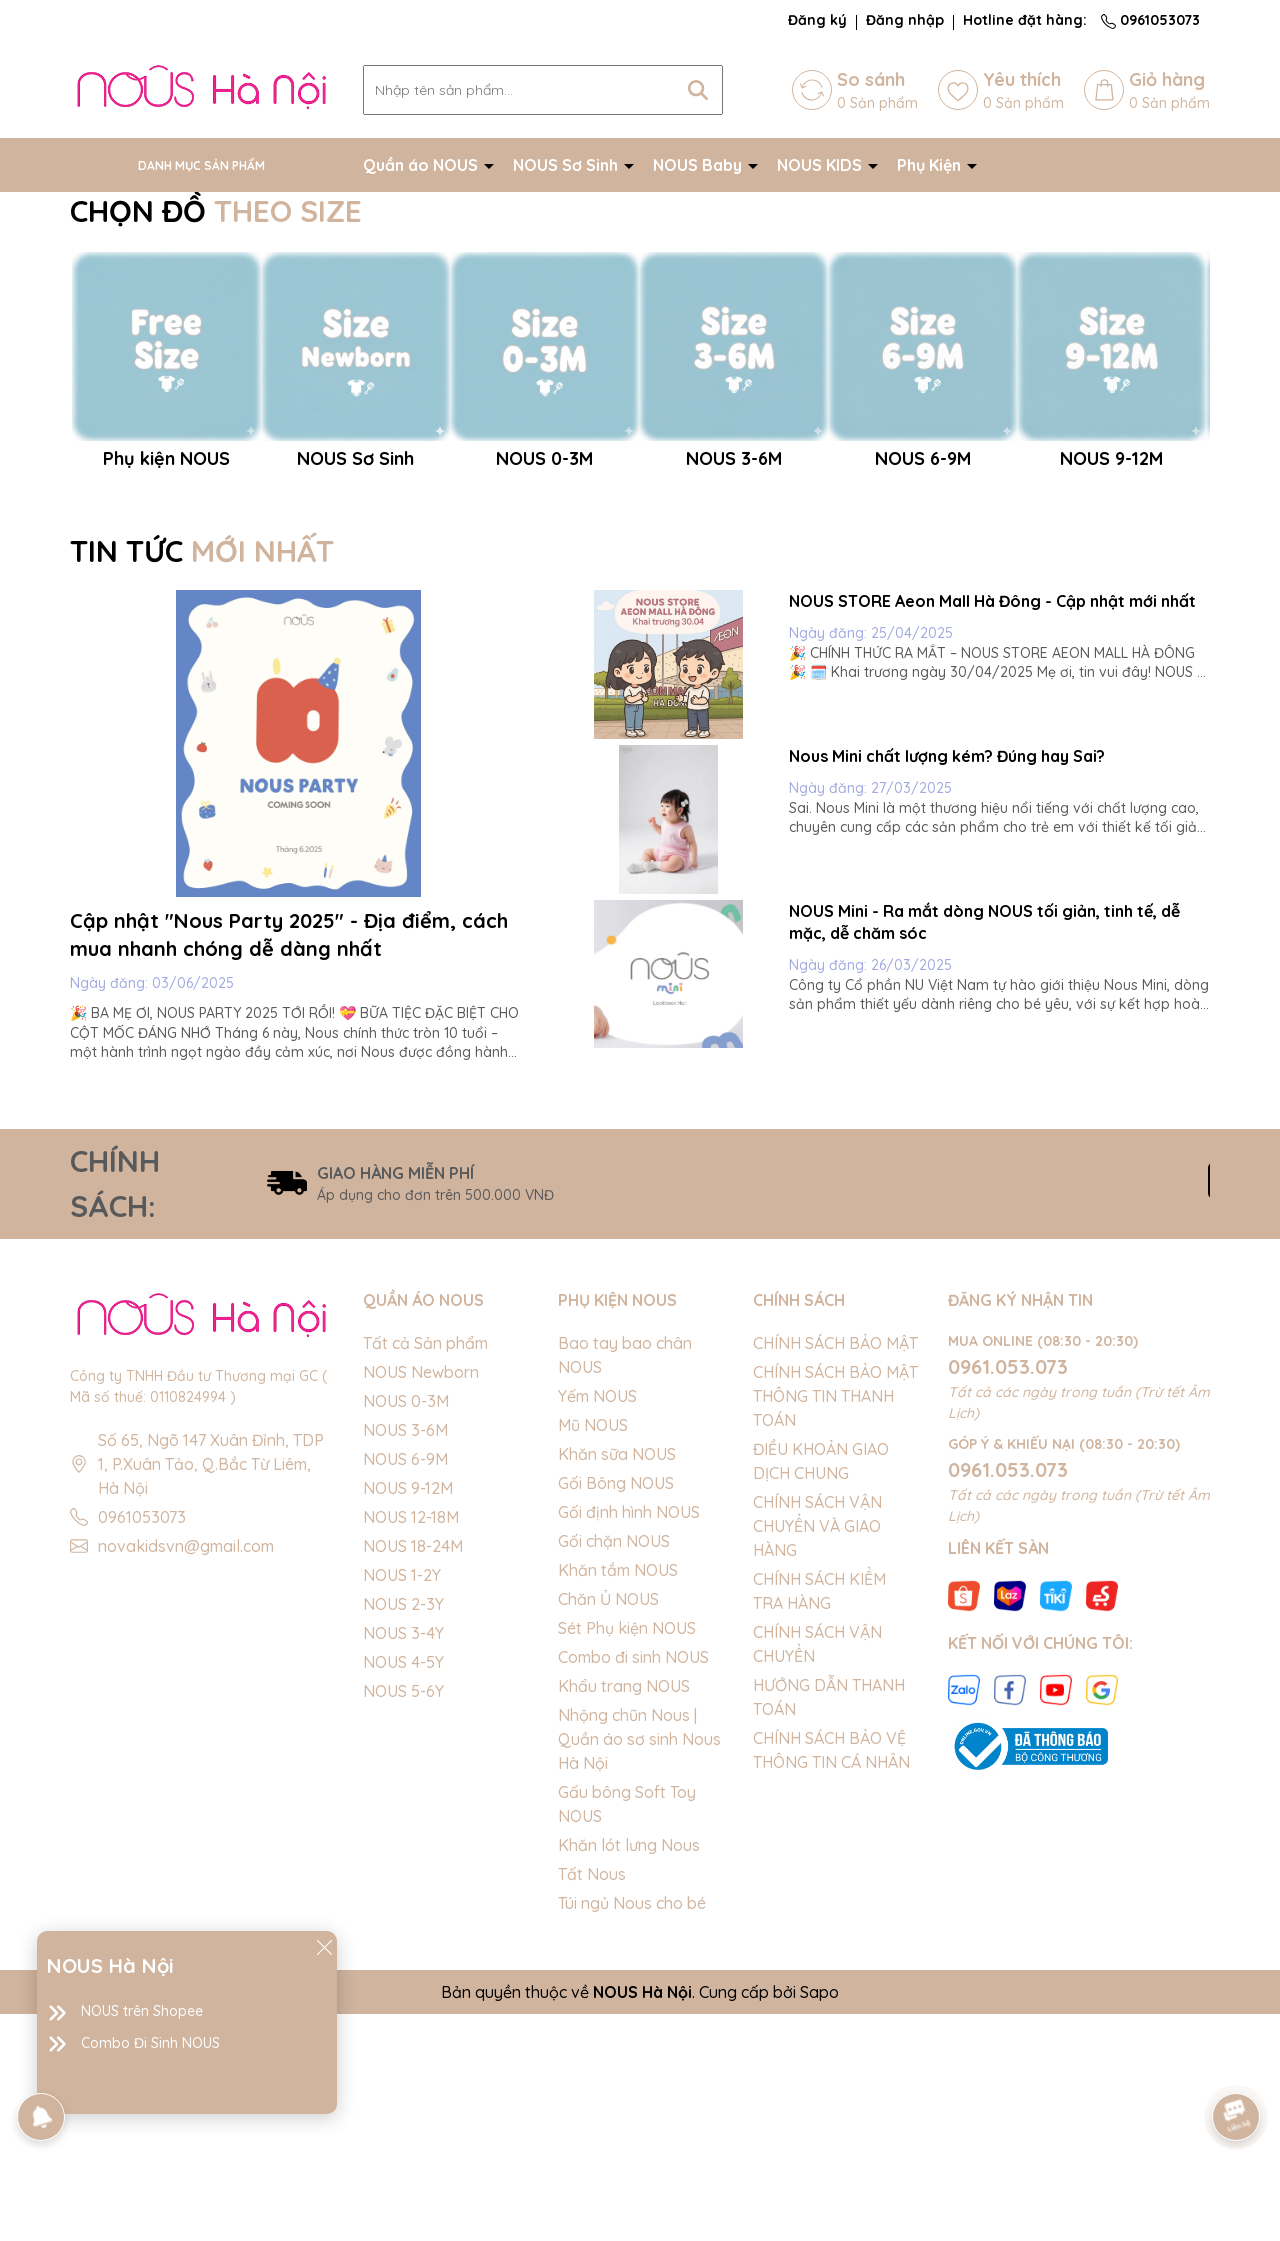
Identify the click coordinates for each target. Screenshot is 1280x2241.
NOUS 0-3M (406, 1628)
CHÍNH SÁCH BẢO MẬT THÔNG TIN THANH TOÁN (835, 1623)
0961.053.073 (1008, 1593)
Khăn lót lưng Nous (629, 2072)
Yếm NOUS (597, 1623)
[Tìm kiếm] (698, 90)
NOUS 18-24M (413, 1773)
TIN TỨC (202, 779)
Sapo (819, 2219)
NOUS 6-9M (405, 1686)
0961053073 (1150, 20)
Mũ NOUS (593, 1652)
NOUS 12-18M (411, 1744)
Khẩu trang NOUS (624, 1913)
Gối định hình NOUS (629, 1739)
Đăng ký (817, 20)
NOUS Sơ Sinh (567, 165)
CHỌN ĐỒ (216, 211)
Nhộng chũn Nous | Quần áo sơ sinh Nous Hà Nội (639, 1966)
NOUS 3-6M (405, 1657)
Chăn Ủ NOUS (608, 1826)
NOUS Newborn (421, 1599)
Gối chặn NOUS (614, 1768)
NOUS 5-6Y (403, 1918)
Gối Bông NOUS (616, 1710)
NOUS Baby (699, 165)
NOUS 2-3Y (403, 1831)
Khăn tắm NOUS (618, 1797)
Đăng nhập (905, 20)
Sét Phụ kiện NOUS (627, 1855)
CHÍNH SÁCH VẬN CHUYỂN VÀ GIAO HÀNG (817, 1753)
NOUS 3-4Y (403, 1860)
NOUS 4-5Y (403, 1889)
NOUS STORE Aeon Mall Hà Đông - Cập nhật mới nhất (992, 829)
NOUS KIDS (821, 165)
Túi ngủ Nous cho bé (632, 2130)
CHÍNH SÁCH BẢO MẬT (835, 1570)
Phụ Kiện (931, 165)
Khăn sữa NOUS (617, 1681)
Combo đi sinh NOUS (633, 1884)
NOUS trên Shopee (142, 2011)
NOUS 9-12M (408, 1715)
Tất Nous (592, 2101)
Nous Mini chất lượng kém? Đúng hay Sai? (947, 983)
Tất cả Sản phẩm (425, 1570)
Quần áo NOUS (422, 165)
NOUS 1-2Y (402, 1802)
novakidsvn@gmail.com (186, 1773)
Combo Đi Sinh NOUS (150, 2043)
